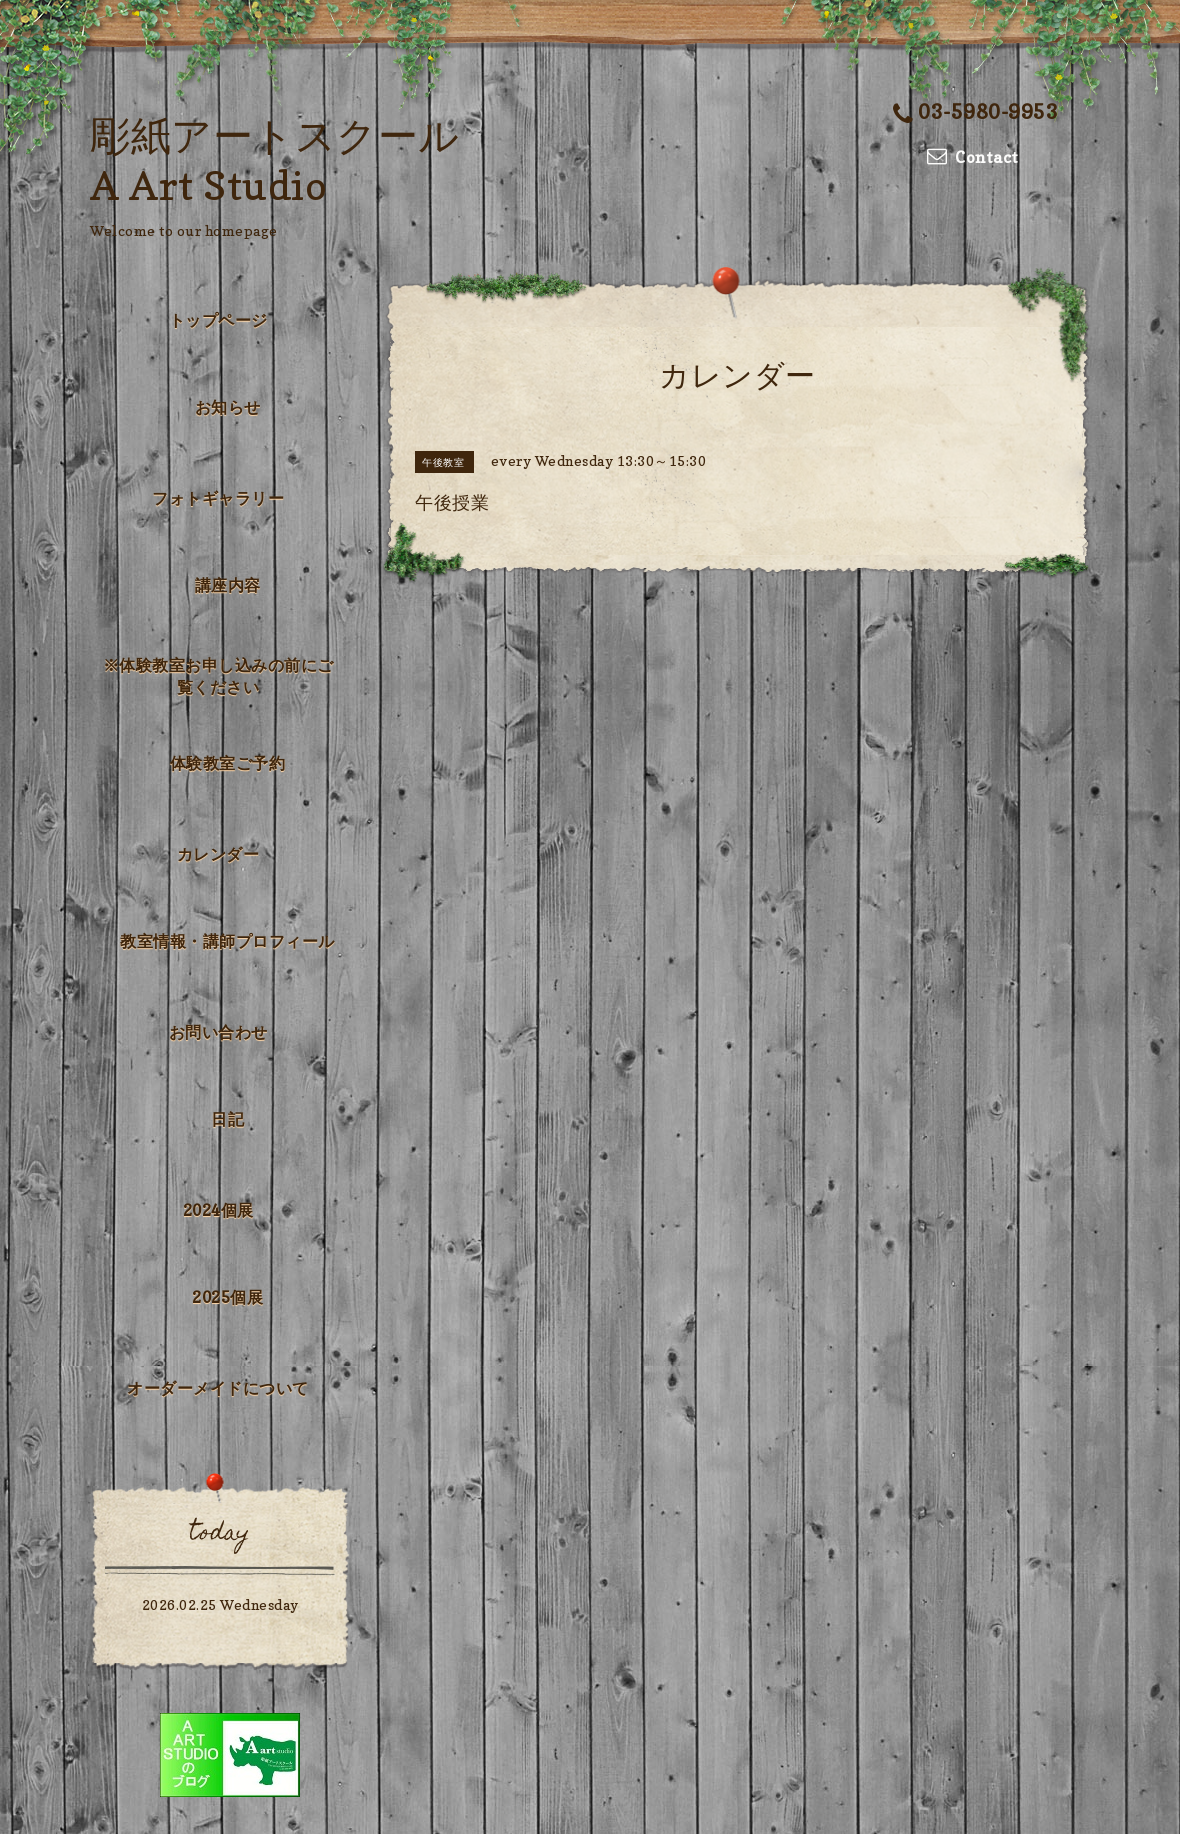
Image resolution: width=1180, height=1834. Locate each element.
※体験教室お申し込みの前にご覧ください (218, 676)
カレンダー (218, 854)
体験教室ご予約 (228, 763)
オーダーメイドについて (218, 1388)
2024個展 (218, 1210)
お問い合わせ (218, 1032)
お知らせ (228, 407)
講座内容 (228, 585)
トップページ (218, 320)
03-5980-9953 (976, 112)
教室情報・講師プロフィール (227, 941)
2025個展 (227, 1297)
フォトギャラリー (218, 498)
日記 (227, 1119)
